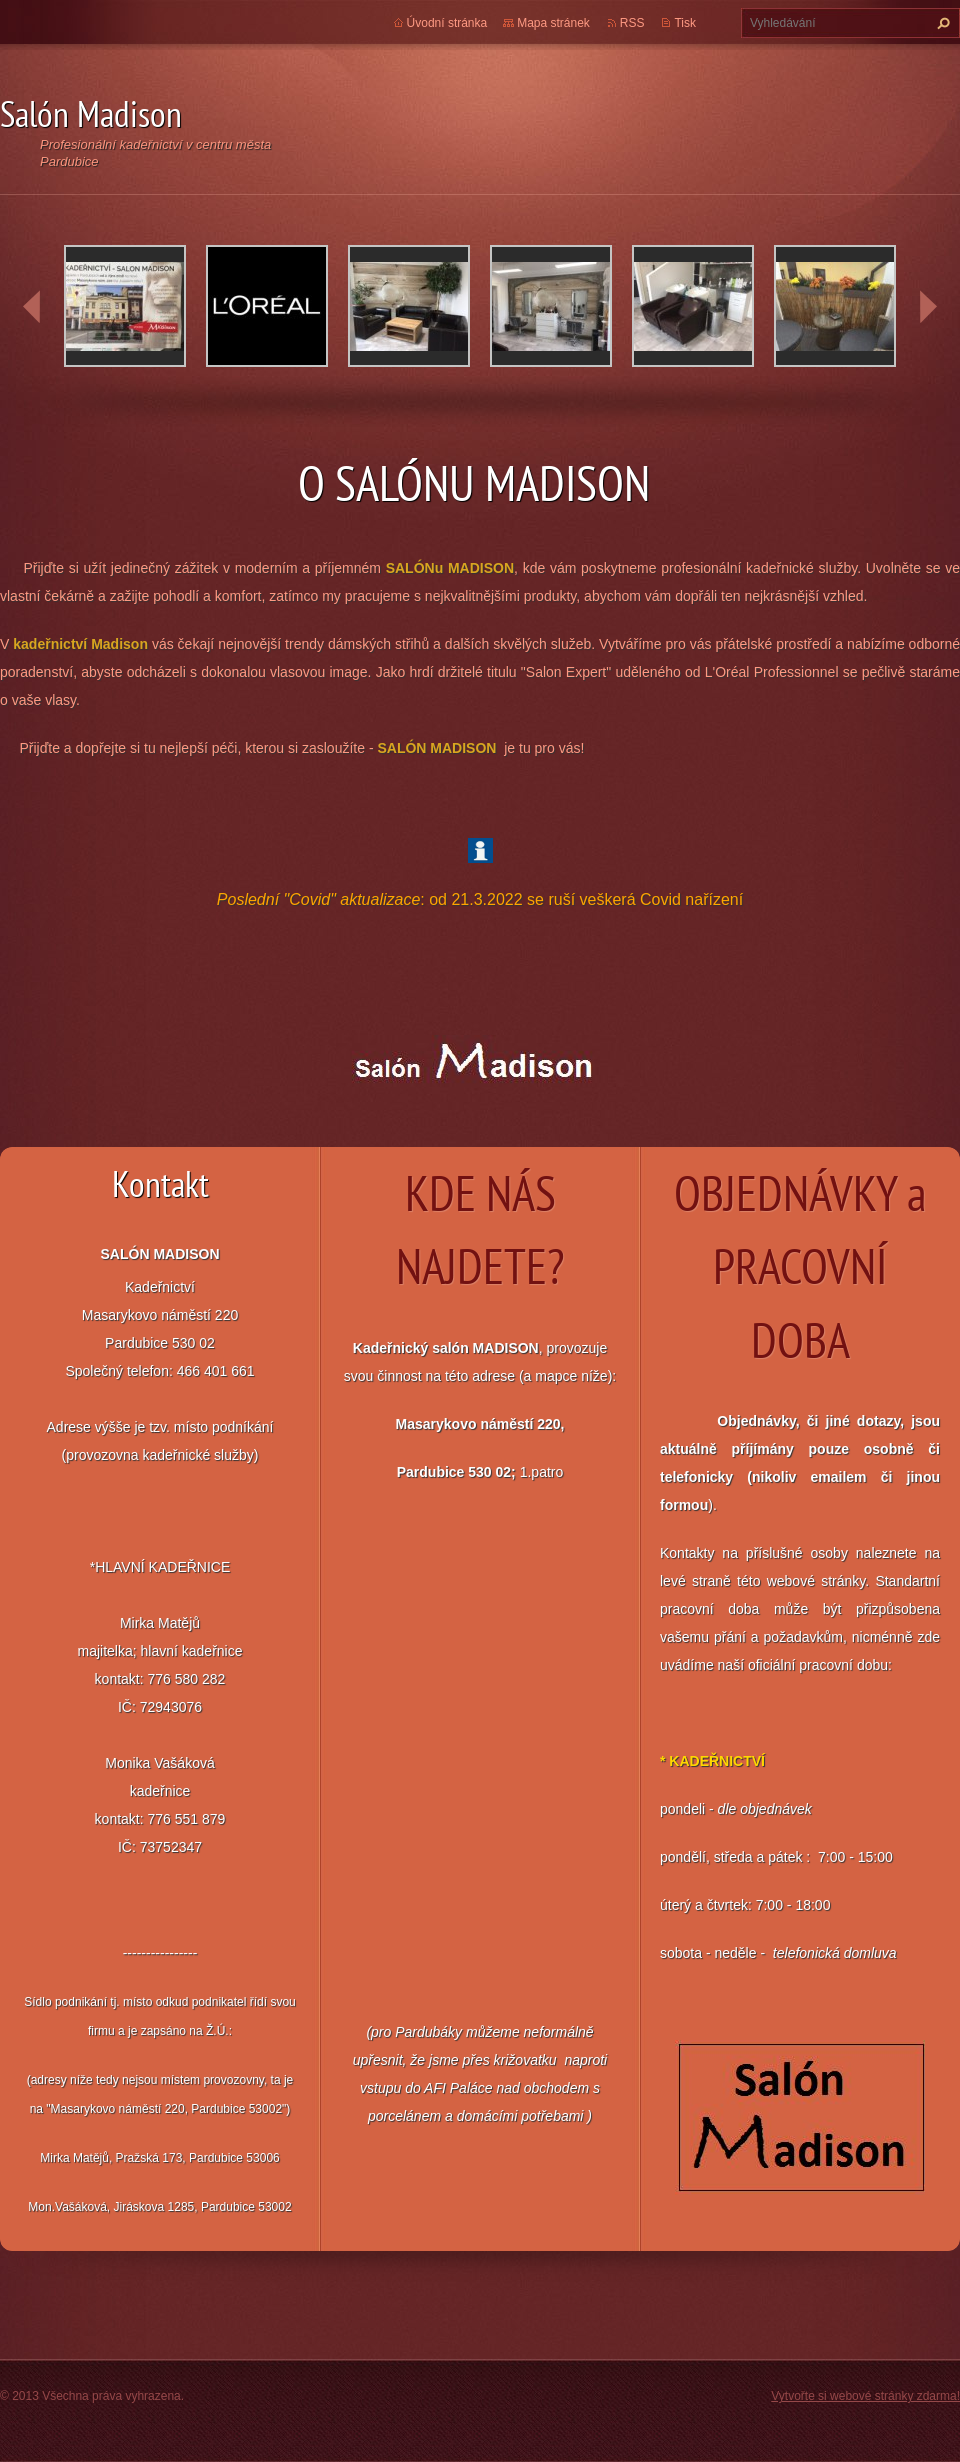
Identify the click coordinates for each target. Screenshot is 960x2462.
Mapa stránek (553, 23)
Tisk (685, 23)
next (928, 307)
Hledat (941, 23)
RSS (632, 23)
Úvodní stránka (447, 23)
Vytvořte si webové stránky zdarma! (865, 2396)
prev (32, 307)
